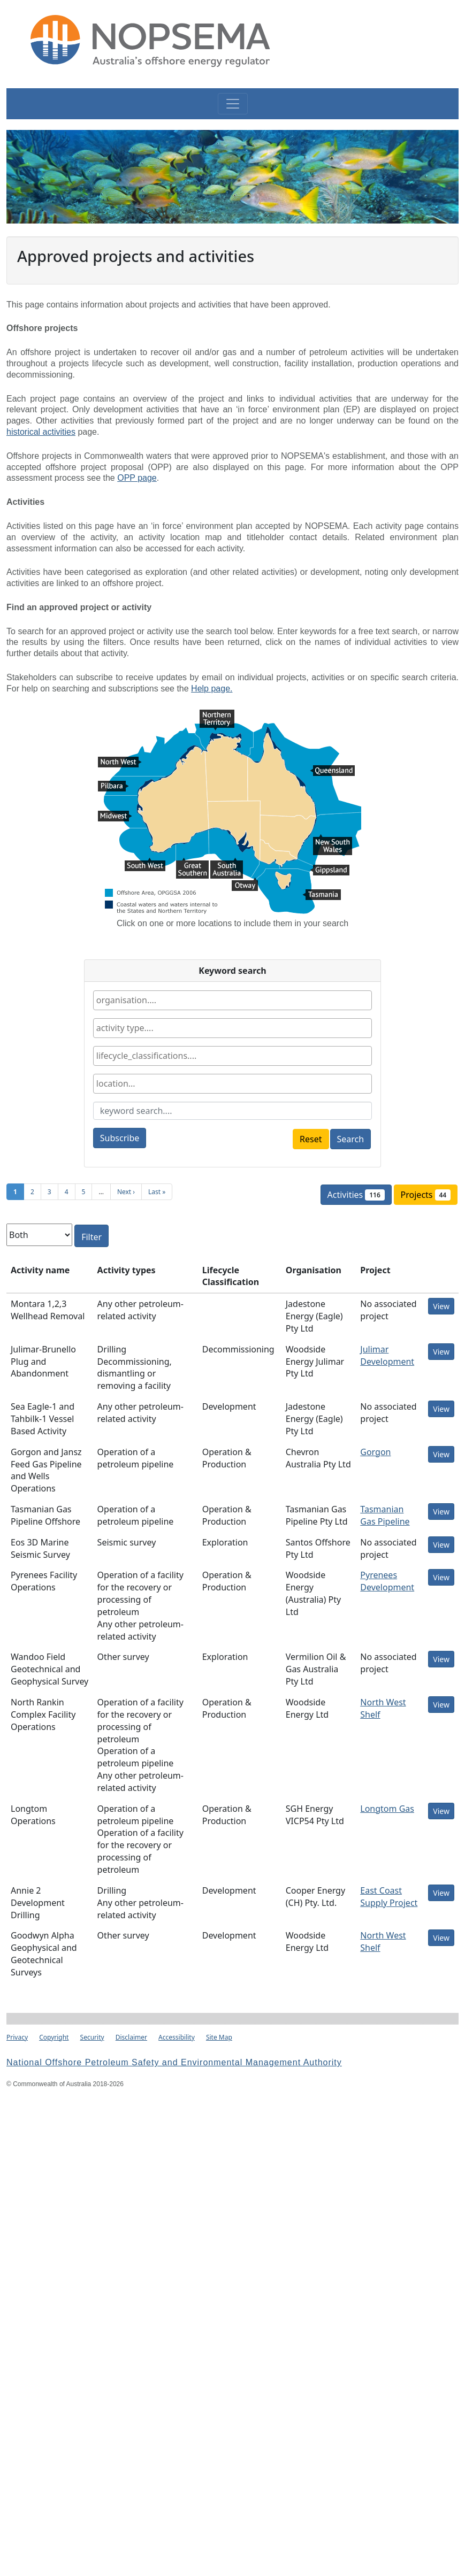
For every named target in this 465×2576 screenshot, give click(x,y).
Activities (359, 1196)
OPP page (137, 477)
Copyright (53, 2037)
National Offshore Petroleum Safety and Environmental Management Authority (174, 2062)
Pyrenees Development (387, 1581)
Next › (126, 1191)
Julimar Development (387, 1355)
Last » (156, 1191)
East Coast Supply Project (388, 1897)
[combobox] (232, 1000)
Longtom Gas (387, 1808)
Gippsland (329, 871)
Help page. (211, 688)
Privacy (17, 2037)
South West (145, 864)
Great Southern (192, 864)
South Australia (226, 864)
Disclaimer (131, 2037)
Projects (429, 1194)
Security (92, 2037)
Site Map (219, 2037)
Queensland (332, 771)
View (441, 1306)
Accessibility (176, 2037)
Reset (311, 1139)
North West (120, 763)
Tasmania (321, 895)
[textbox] (157, 1000)
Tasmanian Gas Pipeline (384, 1515)
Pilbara (113, 787)
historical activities (40, 431)
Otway (245, 884)
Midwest (115, 817)
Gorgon (375, 1452)
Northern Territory (217, 716)
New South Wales (332, 840)
